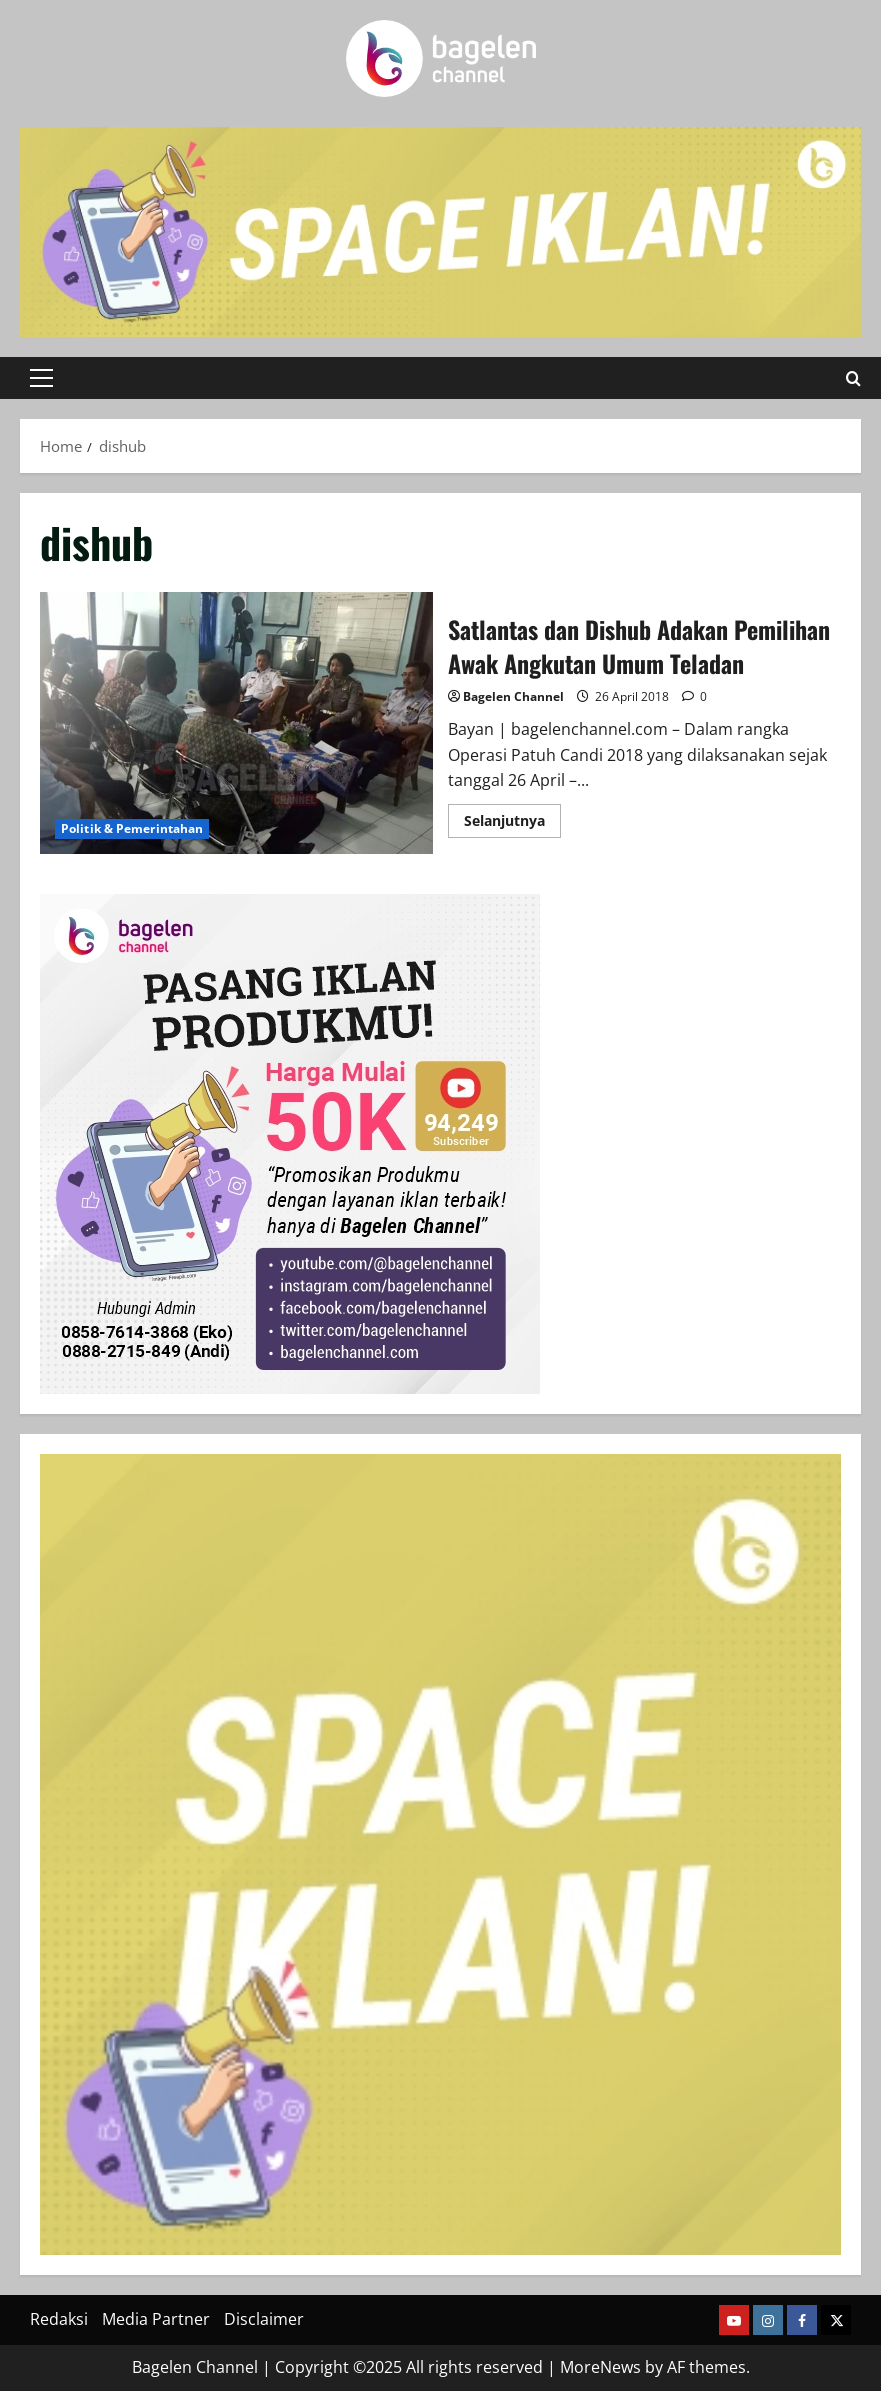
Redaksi (59, 2319)
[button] (41, 378)
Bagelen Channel (513, 696)
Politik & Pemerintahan (132, 828)
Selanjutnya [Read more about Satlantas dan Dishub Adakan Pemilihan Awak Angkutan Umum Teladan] (512, 824)
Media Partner (156, 2319)
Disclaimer (264, 2319)
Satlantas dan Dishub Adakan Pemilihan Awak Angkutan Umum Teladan (236, 723)
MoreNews (600, 2367)
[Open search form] (853, 378)
